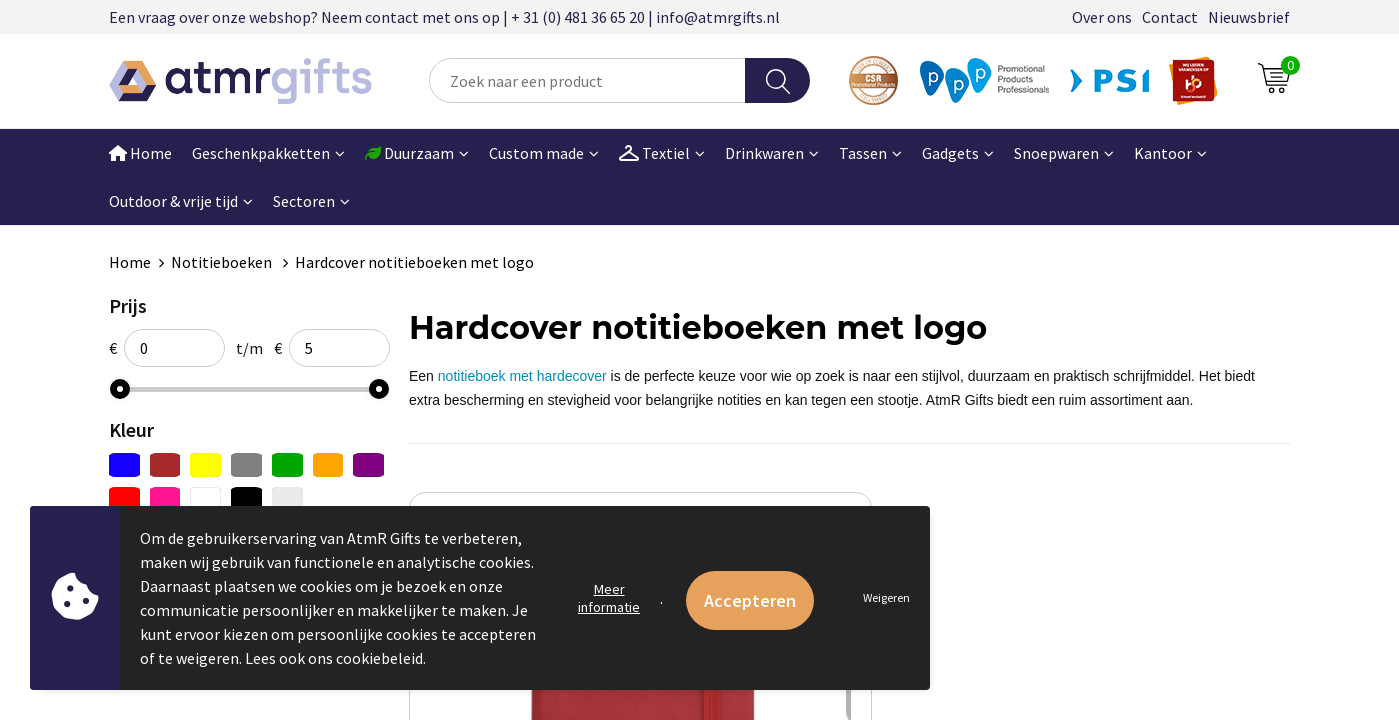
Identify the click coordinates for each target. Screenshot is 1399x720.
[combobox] (587, 80)
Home (140, 153)
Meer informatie (609, 598)
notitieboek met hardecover (522, 376)
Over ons (1102, 17)
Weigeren (886, 597)
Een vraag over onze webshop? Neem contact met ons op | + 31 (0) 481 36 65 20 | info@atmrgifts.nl (444, 17)
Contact (1170, 17)
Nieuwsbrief (1249, 17)
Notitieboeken (223, 262)
